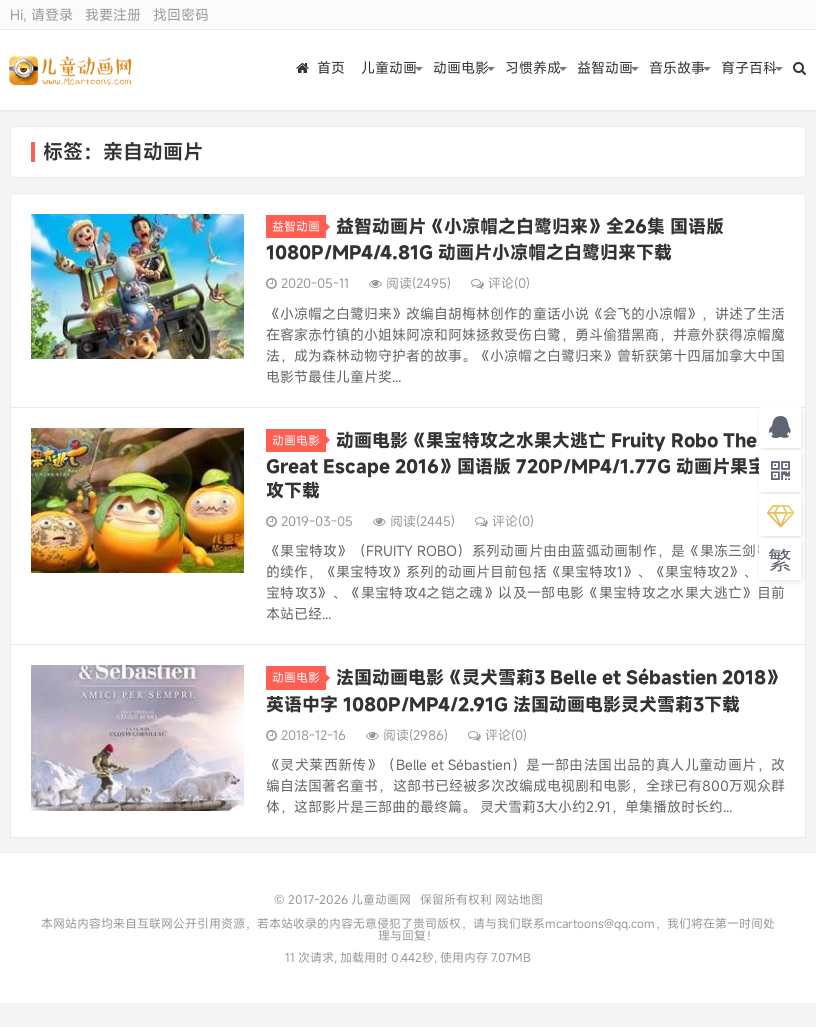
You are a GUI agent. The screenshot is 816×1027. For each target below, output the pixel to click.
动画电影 (461, 69)
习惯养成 (533, 69)
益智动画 (605, 69)
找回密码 (181, 14)
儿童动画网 (71, 70)
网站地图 (519, 899)
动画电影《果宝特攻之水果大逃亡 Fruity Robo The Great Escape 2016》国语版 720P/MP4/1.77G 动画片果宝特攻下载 (525, 465)
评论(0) (500, 283)
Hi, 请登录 (41, 14)
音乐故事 (677, 69)
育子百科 (749, 69)
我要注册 (113, 14)
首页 (320, 69)
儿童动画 (389, 69)
